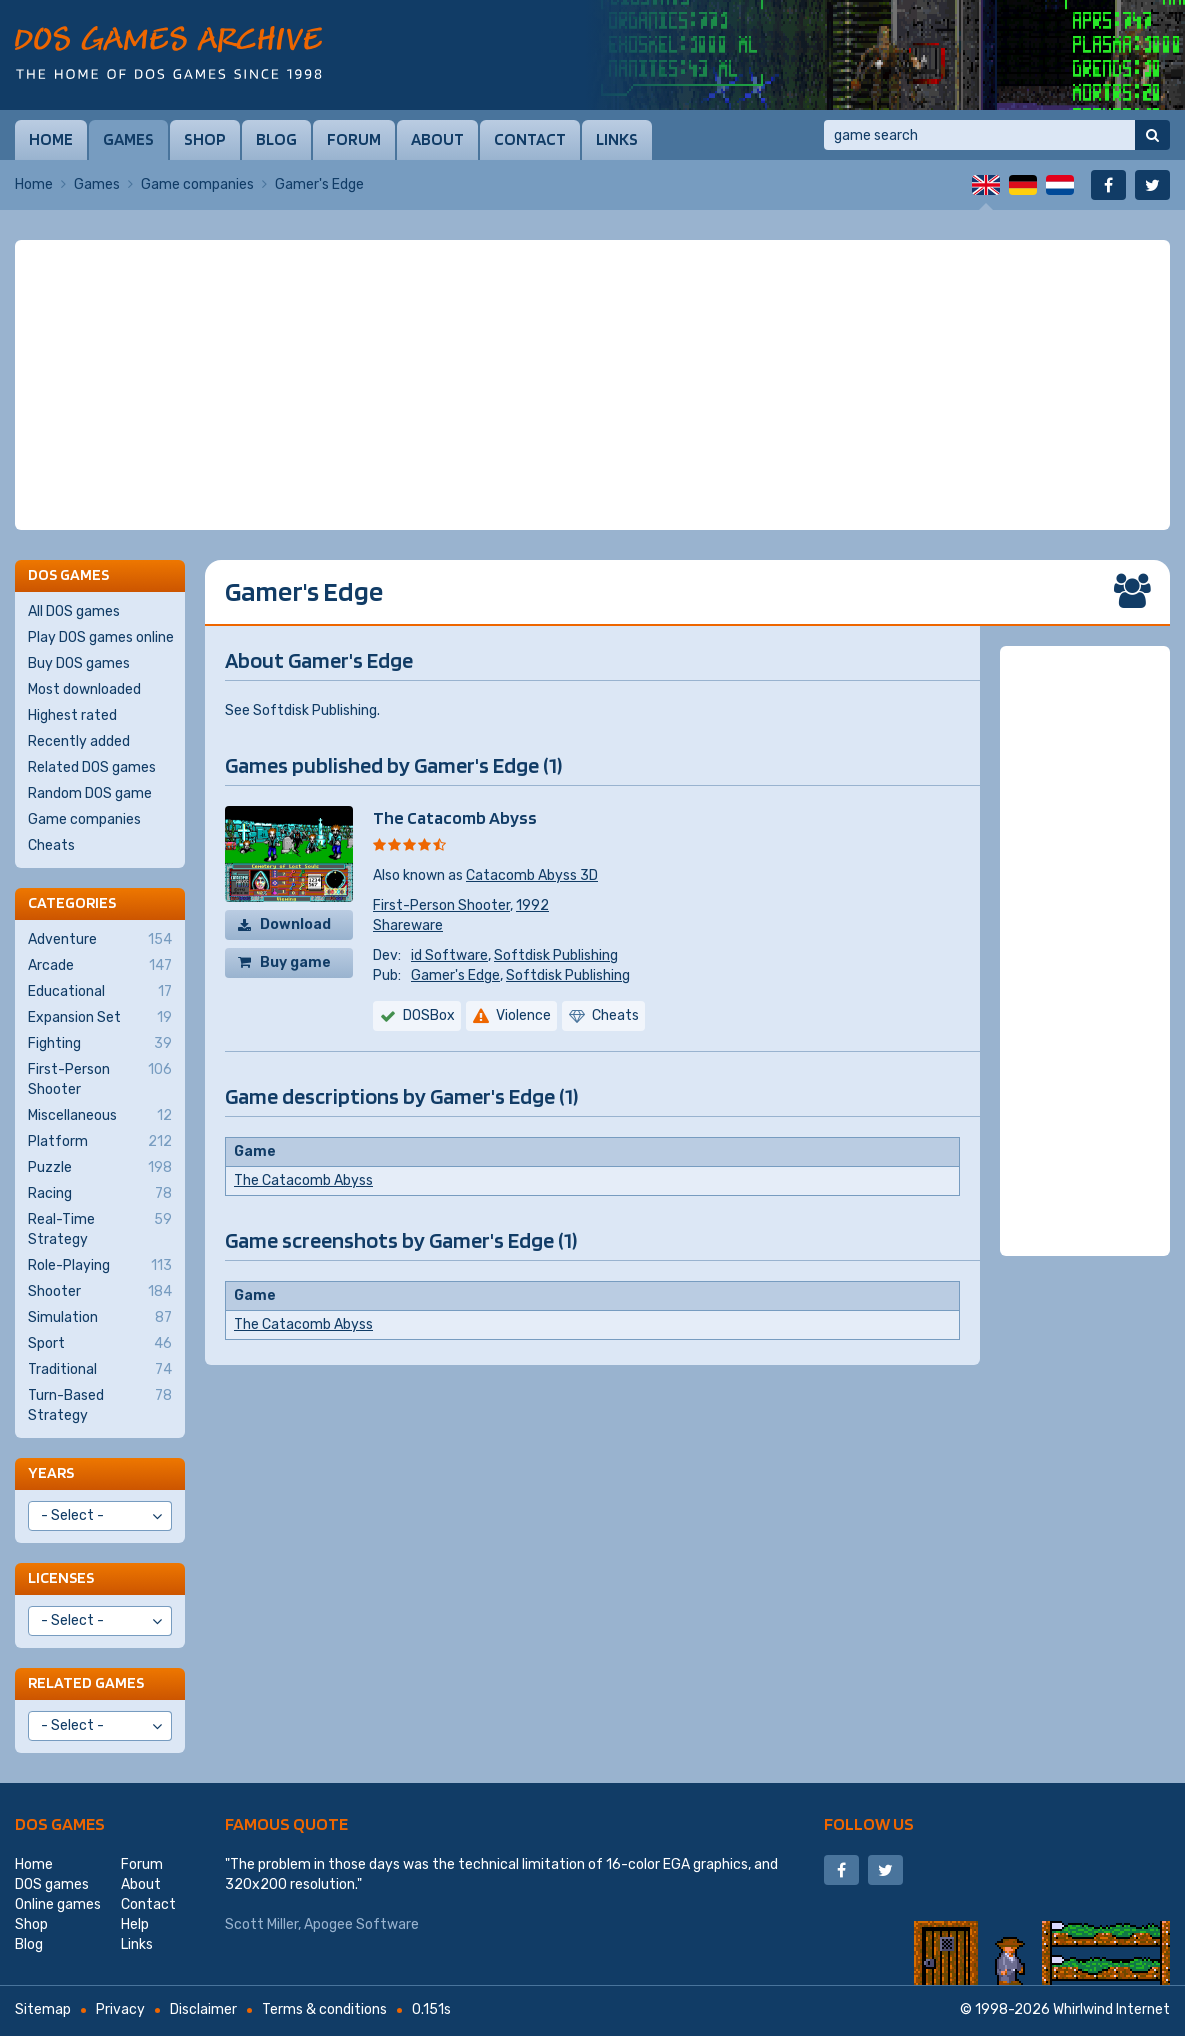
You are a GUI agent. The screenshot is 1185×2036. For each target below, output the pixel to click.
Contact (530, 139)
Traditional (100, 1370)
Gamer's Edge (455, 975)
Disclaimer (203, 2009)
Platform (100, 1142)
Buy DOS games (79, 663)
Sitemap (43, 2009)
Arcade (100, 966)
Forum (354, 139)
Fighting (100, 1044)
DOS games (60, 1823)
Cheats (51, 845)
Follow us (869, 1823)
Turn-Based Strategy (100, 1405)
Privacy (120, 2009)
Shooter (100, 1292)
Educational (100, 992)
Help (135, 1924)
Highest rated (72, 715)
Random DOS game (90, 793)
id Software (449, 955)
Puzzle (100, 1168)
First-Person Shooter (441, 905)
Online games (58, 1904)
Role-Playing (100, 1266)
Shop (205, 139)
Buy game (295, 962)
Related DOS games (92, 767)
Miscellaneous (100, 1116)
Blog (276, 139)
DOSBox (429, 1015)
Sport (100, 1344)
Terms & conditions (324, 2009)
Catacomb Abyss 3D (532, 875)
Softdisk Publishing (556, 955)
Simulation (100, 1318)
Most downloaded (84, 689)
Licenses (61, 1577)
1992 (532, 905)
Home (51, 139)
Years (51, 1472)
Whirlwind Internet (1111, 2009)
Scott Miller (261, 1924)
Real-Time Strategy (100, 1229)
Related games (86, 1682)
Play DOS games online (101, 637)
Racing (100, 1194)
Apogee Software (361, 1924)
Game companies (197, 184)
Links (617, 139)
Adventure (100, 940)
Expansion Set (100, 1018)
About (437, 139)
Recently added (79, 741)
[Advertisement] (592, 385)
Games (128, 139)
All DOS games (74, 611)
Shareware (408, 925)
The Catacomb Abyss (455, 817)
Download (295, 924)
